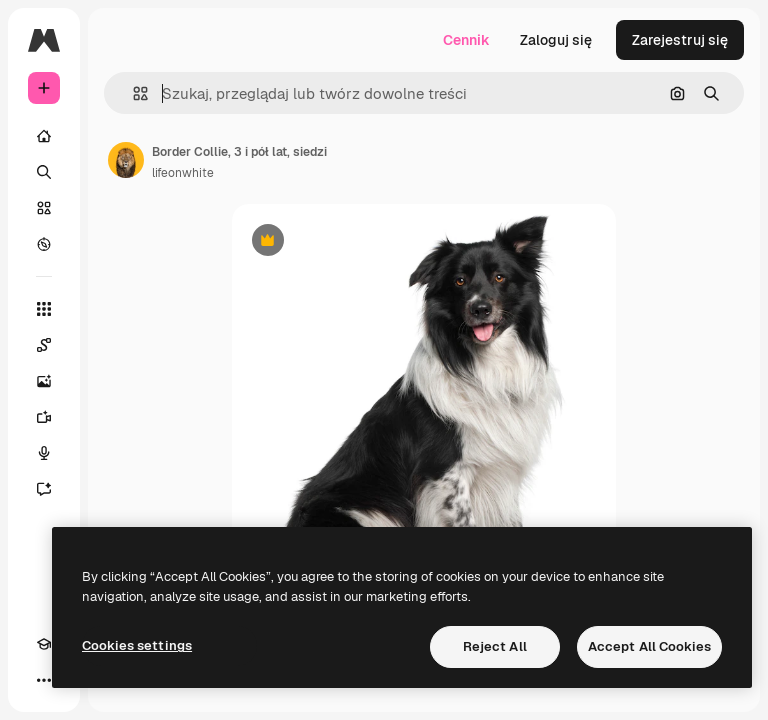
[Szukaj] (44, 172)
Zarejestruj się (680, 40)
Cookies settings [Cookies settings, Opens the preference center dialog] (137, 645)
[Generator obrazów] (44, 381)
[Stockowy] (44, 208)
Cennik (466, 40)
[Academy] (44, 644)
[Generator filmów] (44, 417)
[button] (132, 93)
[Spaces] (44, 345)
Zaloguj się (556, 40)
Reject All (495, 646)
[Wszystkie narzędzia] (44, 309)
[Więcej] (44, 680)
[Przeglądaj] (44, 244)
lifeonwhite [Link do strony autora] (183, 173)
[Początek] (44, 136)
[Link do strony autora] (126, 160)
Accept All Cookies (649, 646)
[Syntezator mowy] (44, 453)
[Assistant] (44, 489)
